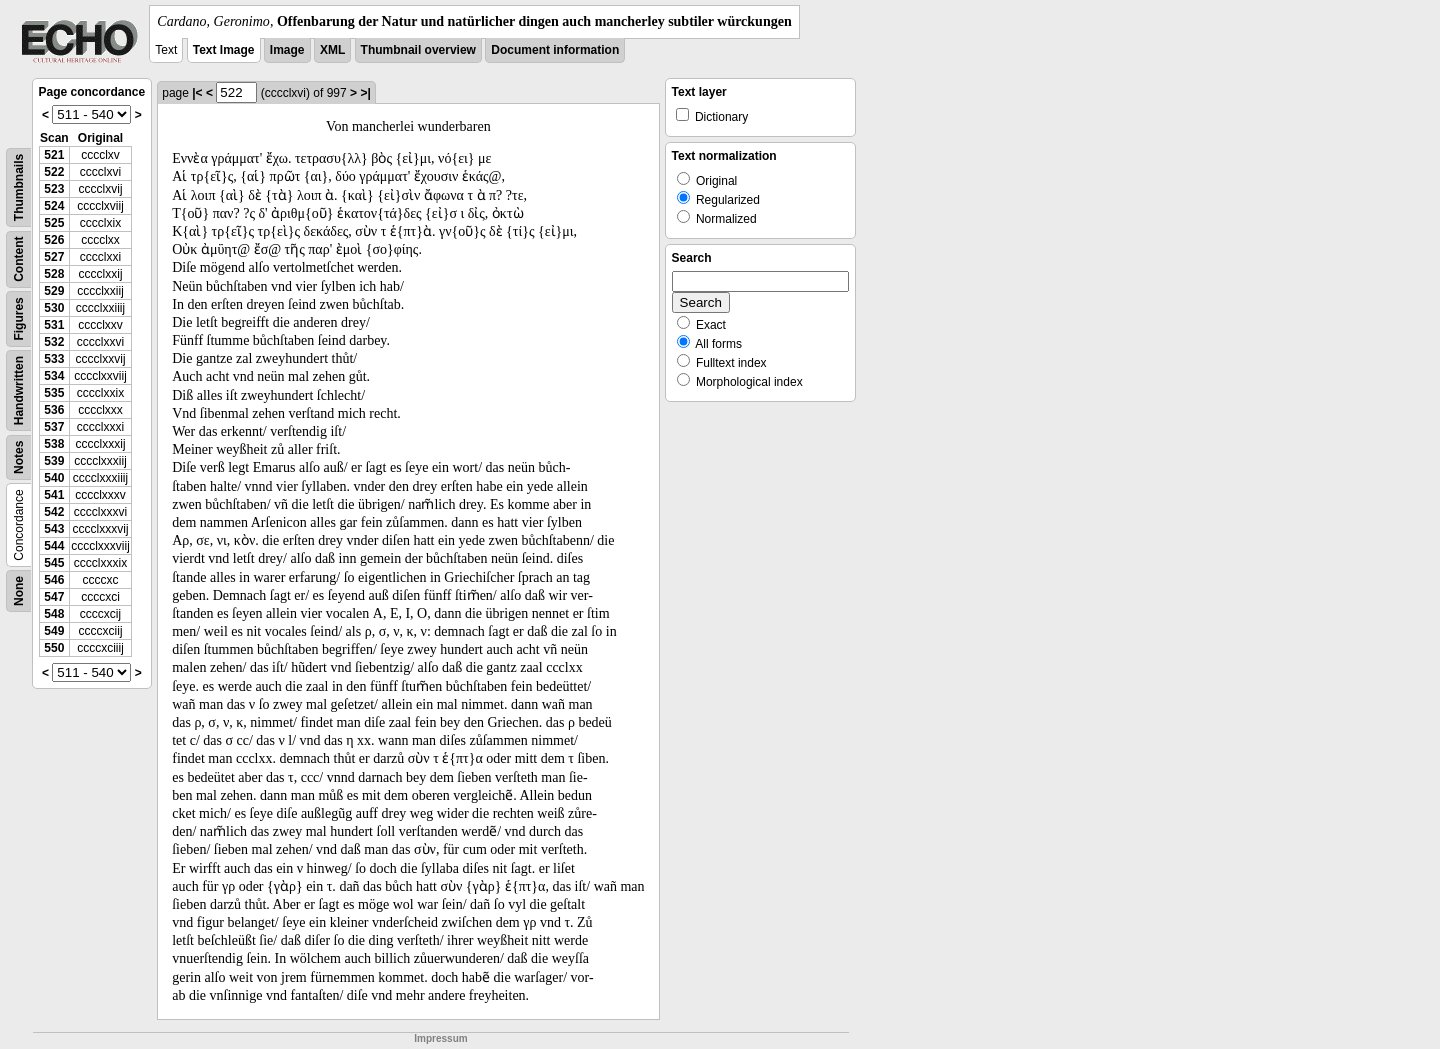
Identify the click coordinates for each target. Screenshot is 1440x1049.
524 (54, 206)
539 (54, 461)
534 (54, 376)
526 (54, 240)
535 (54, 393)
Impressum (440, 1038)
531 (54, 325)
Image (287, 50)
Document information (555, 50)
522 (54, 172)
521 (54, 155)
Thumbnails (19, 187)
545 (54, 563)
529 (54, 291)
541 (54, 495)
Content (19, 259)
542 (54, 512)
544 (54, 546)
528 (54, 274)
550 (54, 648)
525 (54, 223)
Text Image (224, 50)
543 (54, 529)
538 (54, 444)
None (19, 591)
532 (54, 342)
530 (54, 308)
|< (197, 93)
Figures (19, 318)
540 (54, 478)
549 (54, 631)
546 (54, 580)
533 (54, 359)
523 (54, 189)
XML (332, 50)
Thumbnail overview (418, 50)
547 (54, 597)
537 (54, 427)
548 (54, 614)
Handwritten (19, 390)
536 (54, 410)
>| (365, 93)
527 (54, 257)
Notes (19, 457)
